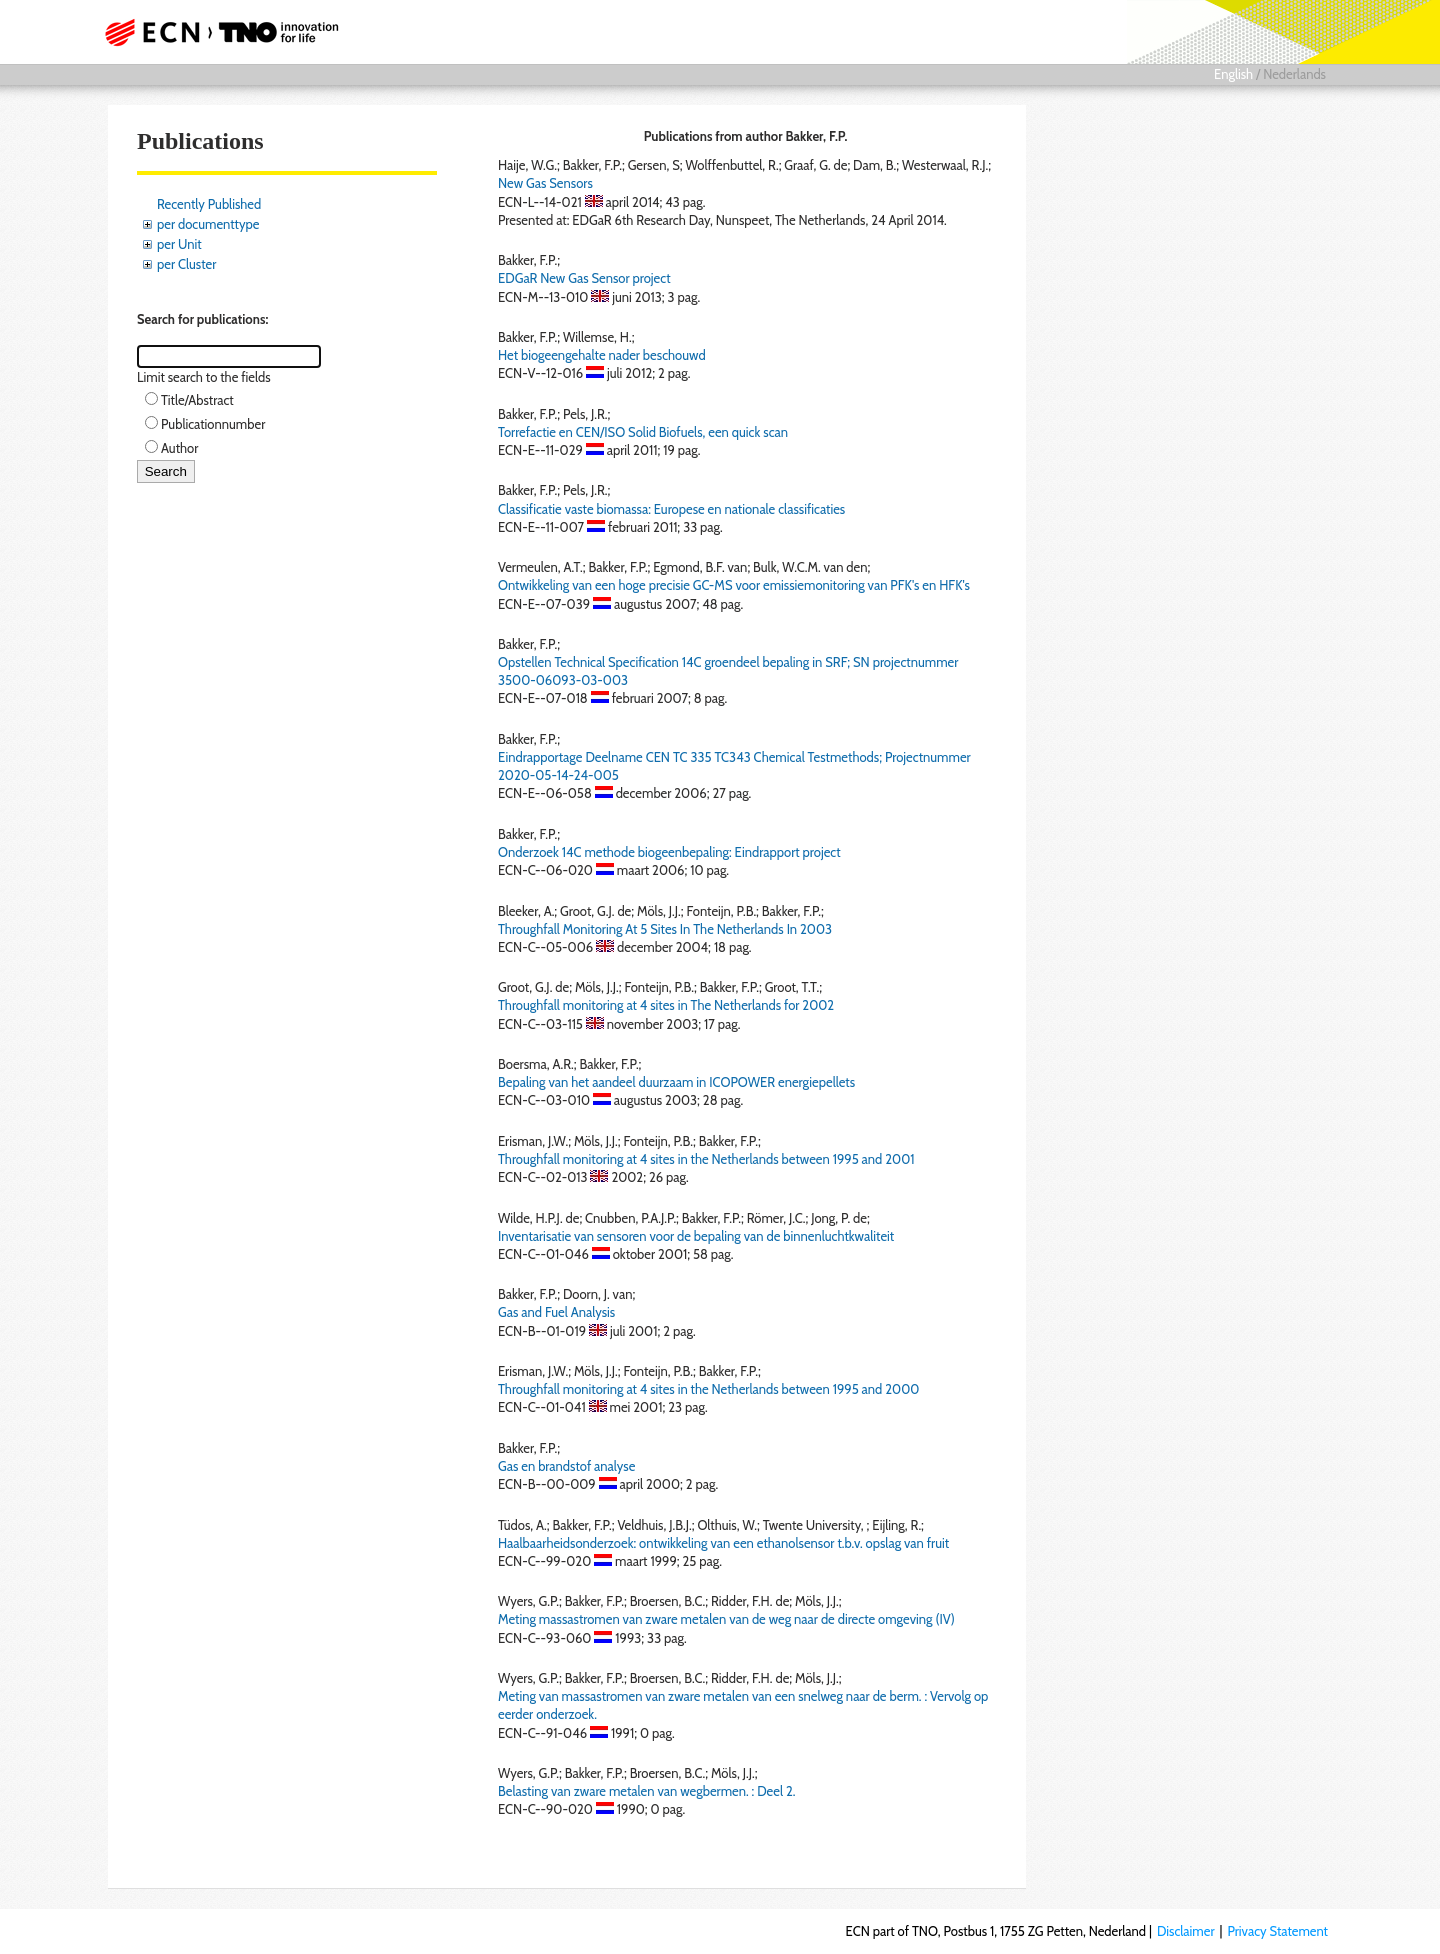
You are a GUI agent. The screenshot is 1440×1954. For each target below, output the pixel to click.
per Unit (179, 244)
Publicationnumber (213, 424)
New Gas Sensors (545, 183)
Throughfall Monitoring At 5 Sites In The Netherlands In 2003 (665, 929)
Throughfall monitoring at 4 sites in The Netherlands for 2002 (666, 1005)
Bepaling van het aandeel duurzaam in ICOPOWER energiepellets (676, 1082)
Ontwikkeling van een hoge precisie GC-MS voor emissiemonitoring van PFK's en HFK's (734, 585)
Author (179, 448)
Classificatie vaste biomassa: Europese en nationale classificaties (671, 509)
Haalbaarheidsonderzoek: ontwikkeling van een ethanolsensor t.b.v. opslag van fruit (723, 1543)
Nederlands (1294, 74)
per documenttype (208, 224)
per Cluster (186, 264)
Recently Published (209, 204)
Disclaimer (1186, 1931)
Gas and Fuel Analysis (556, 1312)
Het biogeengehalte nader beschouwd (602, 355)
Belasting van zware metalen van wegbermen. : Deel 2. (646, 1791)
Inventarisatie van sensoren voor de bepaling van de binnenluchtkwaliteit (696, 1236)
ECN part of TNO (215, 32)
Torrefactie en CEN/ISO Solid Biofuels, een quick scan (643, 432)
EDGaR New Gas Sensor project (584, 278)
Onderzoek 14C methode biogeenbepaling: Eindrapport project (669, 852)
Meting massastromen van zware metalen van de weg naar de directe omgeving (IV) (726, 1619)
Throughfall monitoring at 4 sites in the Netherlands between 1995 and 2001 (706, 1159)
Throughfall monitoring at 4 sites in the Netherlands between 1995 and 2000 (708, 1389)
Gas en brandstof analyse (566, 1466)
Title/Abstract (197, 400)
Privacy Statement (1277, 1931)
